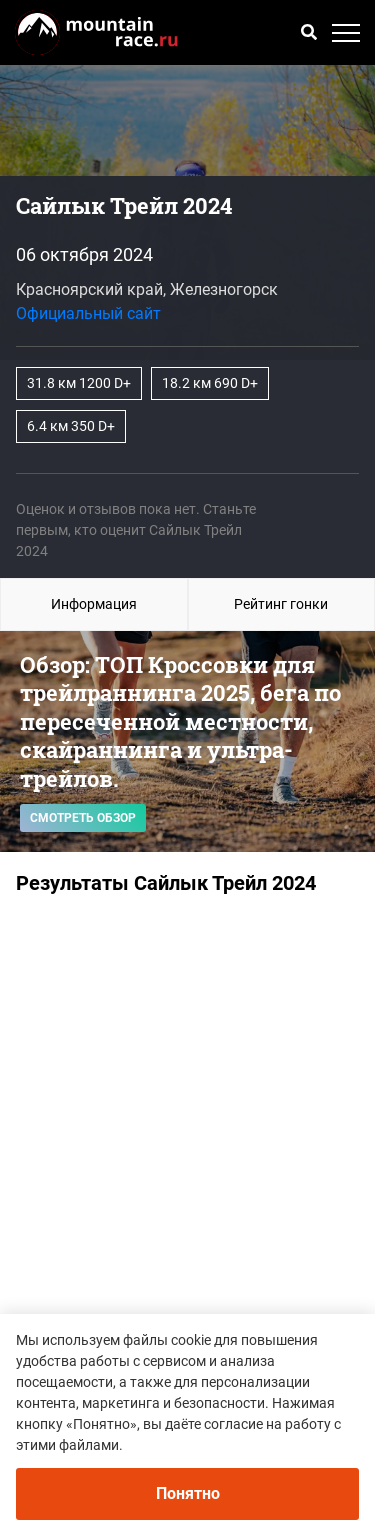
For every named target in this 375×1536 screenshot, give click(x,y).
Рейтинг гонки (281, 604)
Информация (94, 604)
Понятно (188, 1493)
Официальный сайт (88, 313)
